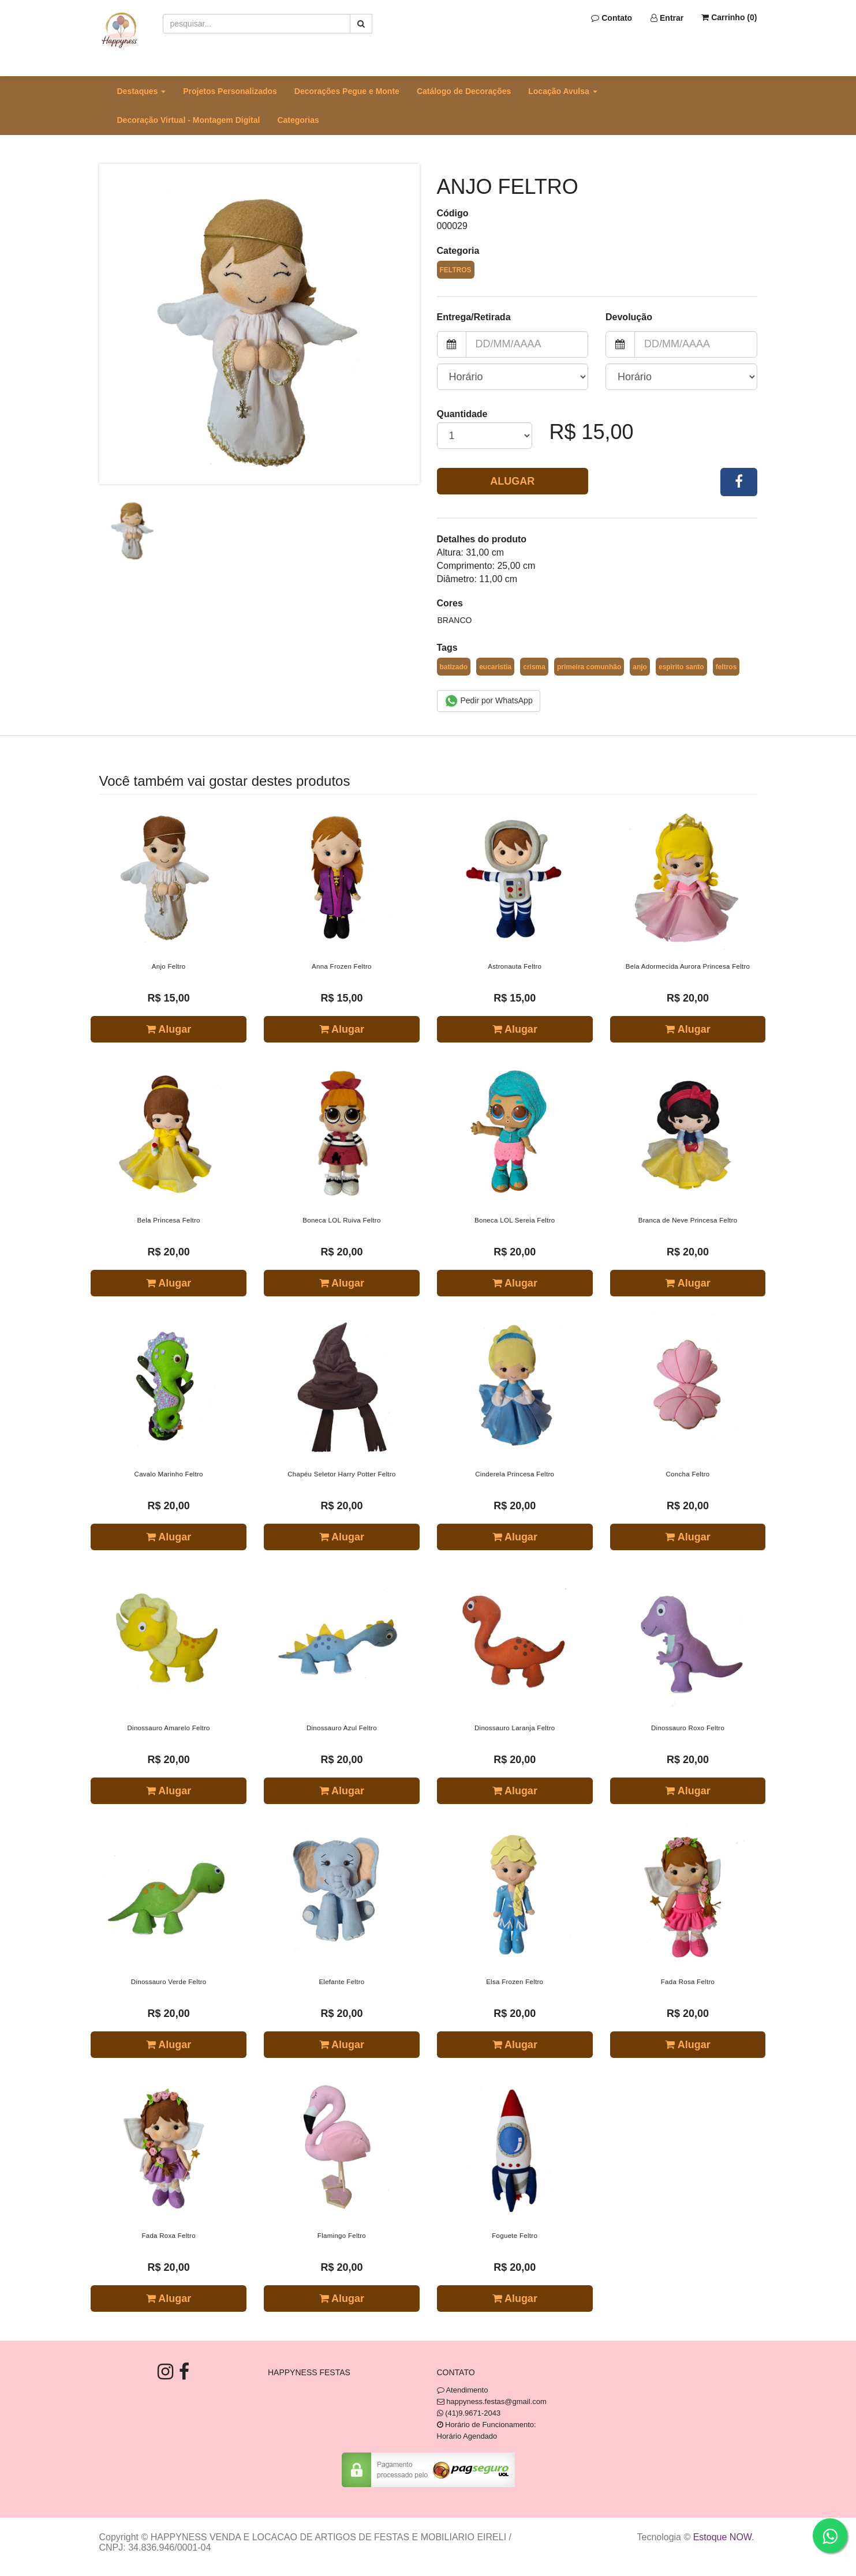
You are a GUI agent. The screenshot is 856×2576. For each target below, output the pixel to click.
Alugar (512, 481)
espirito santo (681, 667)
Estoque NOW (722, 2537)
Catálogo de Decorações (464, 91)
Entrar (667, 18)
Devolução (628, 317)
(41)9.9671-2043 (472, 2413)
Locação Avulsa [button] (562, 91)
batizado (454, 667)
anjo (640, 667)
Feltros (456, 270)
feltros (726, 667)
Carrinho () (729, 17)
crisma (534, 667)
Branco (455, 620)
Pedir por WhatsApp (488, 701)
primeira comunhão (589, 667)
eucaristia (495, 667)
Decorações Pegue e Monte (346, 91)
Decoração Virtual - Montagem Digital (188, 120)
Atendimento (462, 2390)
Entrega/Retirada (474, 317)
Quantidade (462, 414)
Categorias (298, 120)
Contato (611, 18)
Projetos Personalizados (230, 91)
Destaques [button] (141, 91)
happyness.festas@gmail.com (496, 2401)
